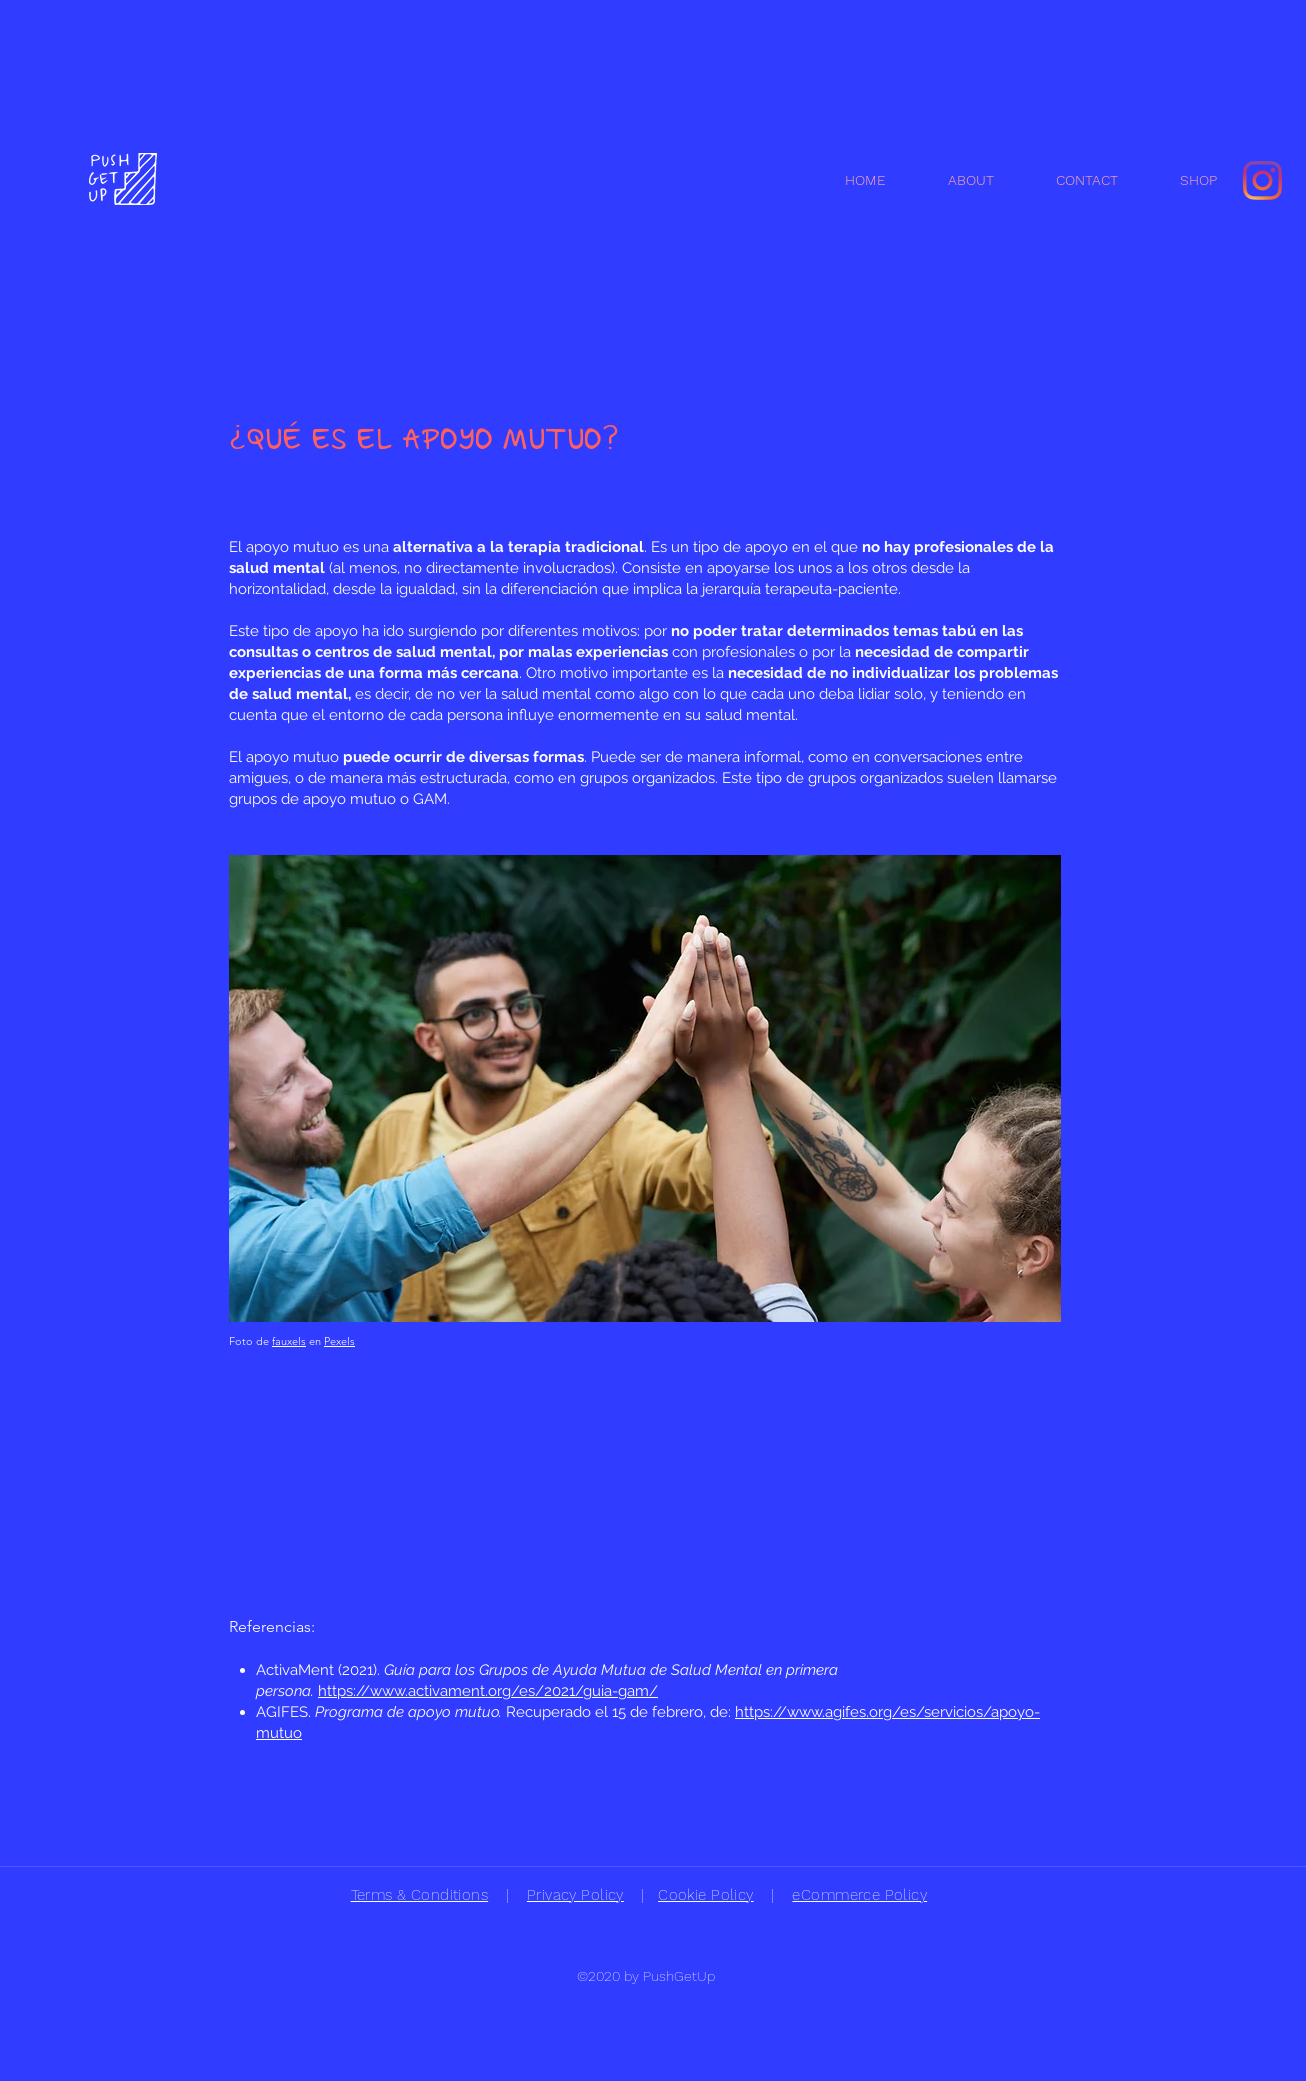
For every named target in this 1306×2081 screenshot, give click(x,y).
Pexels (339, 1341)
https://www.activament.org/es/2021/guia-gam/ (488, 1691)
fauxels (289, 1341)
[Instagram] (1262, 180)
